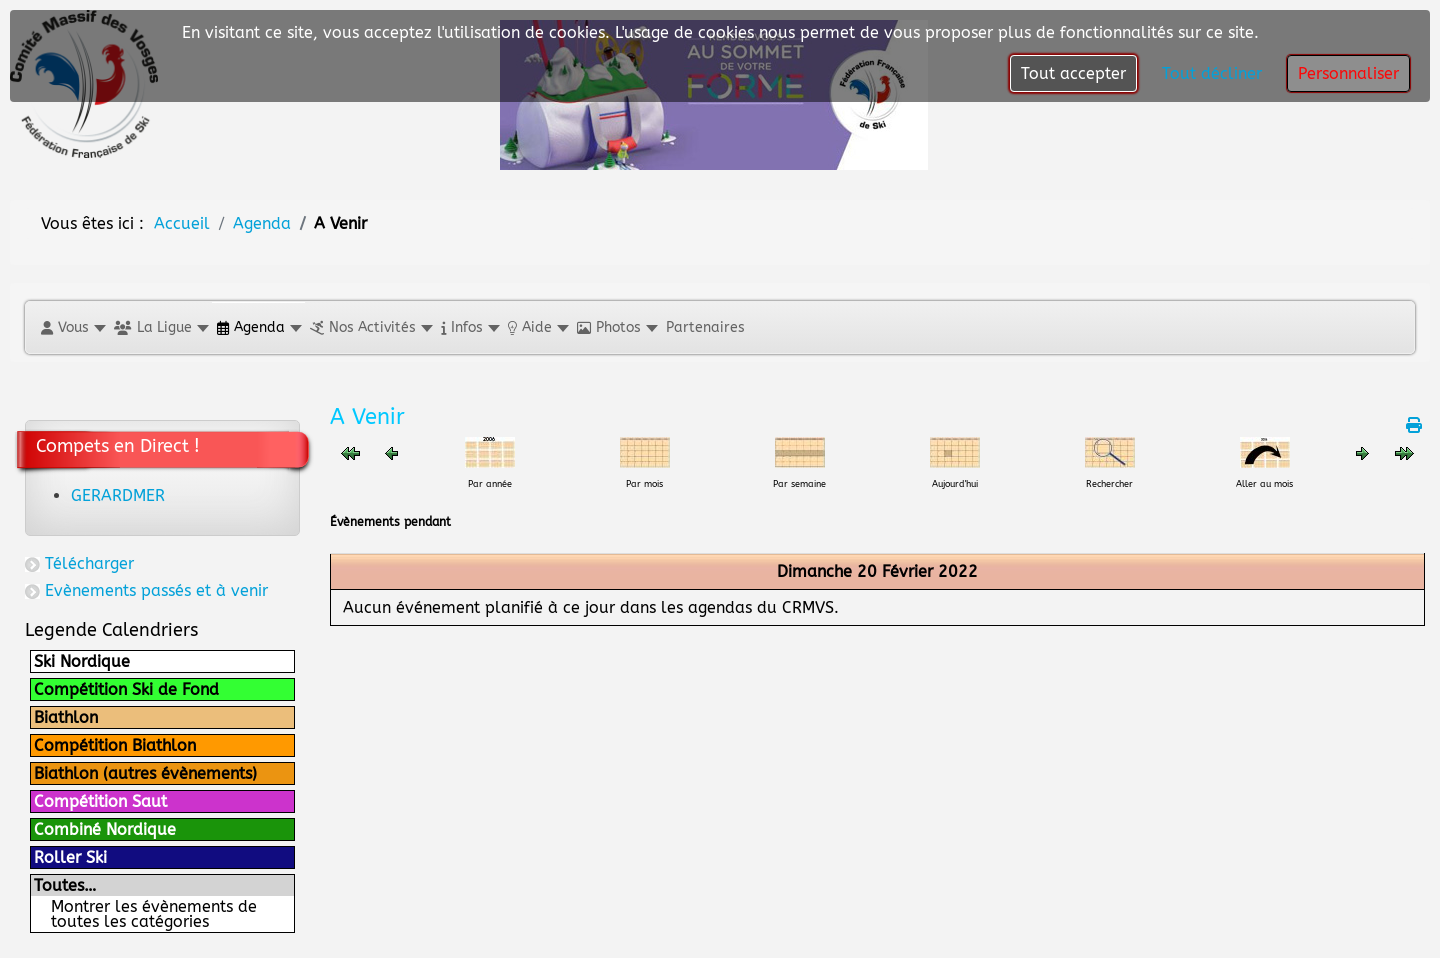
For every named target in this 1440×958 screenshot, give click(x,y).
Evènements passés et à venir (156, 590)
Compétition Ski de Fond (126, 689)
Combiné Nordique (105, 829)
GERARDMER (118, 495)
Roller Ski (70, 857)
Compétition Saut (100, 801)
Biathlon (66, 717)
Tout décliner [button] (1212, 73)
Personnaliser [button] (1348, 73)
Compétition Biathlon (115, 745)
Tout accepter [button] (1073, 73)
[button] (72, 327)
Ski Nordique (82, 661)
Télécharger (89, 563)
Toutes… (65, 885)
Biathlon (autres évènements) (145, 773)
